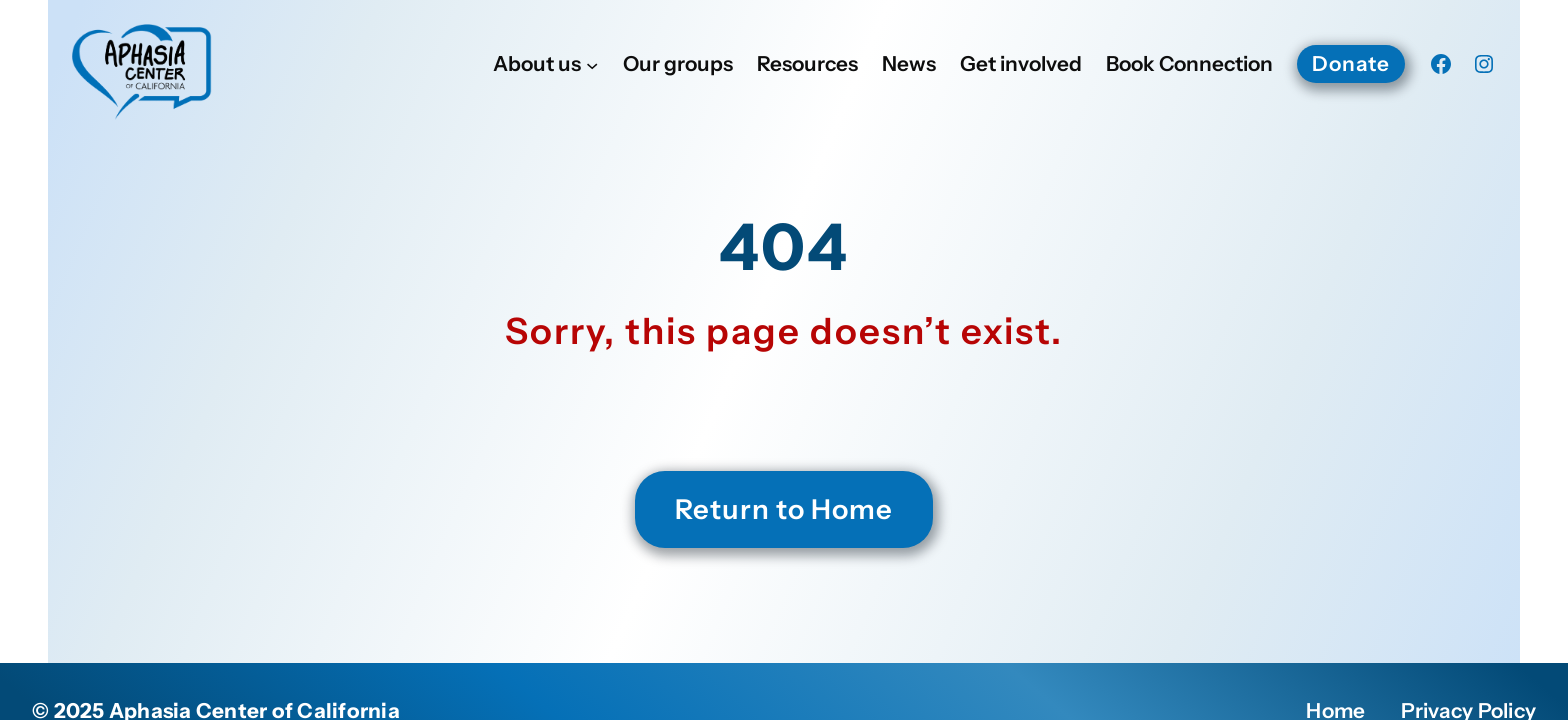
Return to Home (784, 509)
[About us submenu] (592, 64)
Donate (1351, 63)
